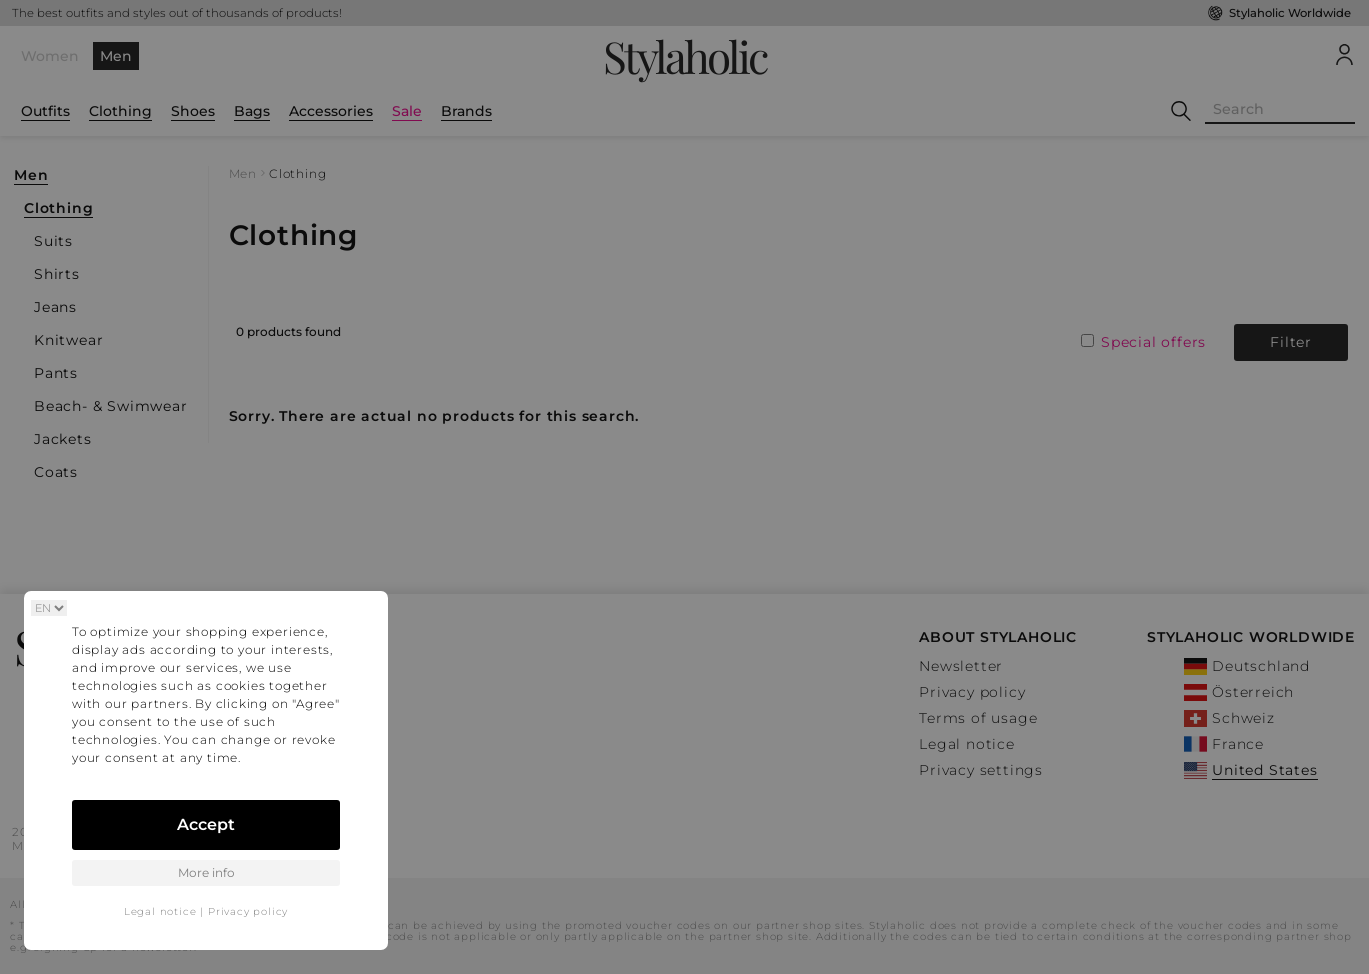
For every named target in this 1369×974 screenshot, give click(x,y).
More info (206, 872)
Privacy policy (248, 911)
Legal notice (160, 911)
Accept (206, 824)
